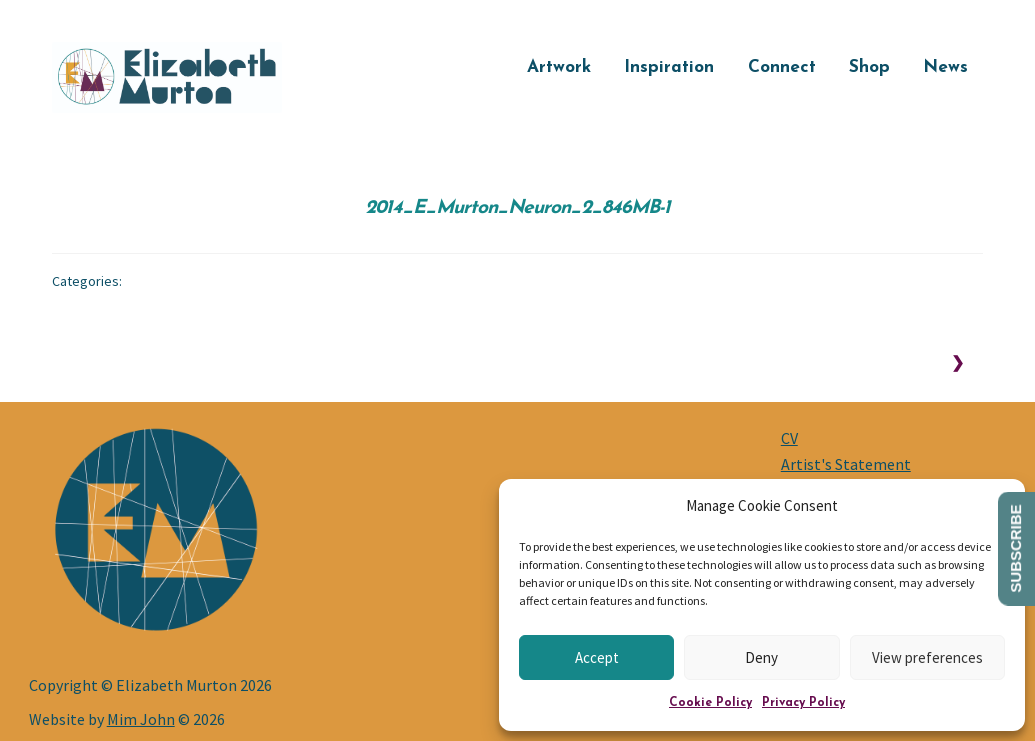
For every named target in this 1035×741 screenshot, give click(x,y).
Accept (597, 657)
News (945, 67)
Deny (761, 657)
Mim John (141, 719)
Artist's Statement (846, 464)
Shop (869, 67)
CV (789, 438)
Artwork (559, 67)
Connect (782, 67)
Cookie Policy (710, 703)
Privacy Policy (803, 703)
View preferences (927, 657)
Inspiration (669, 67)
